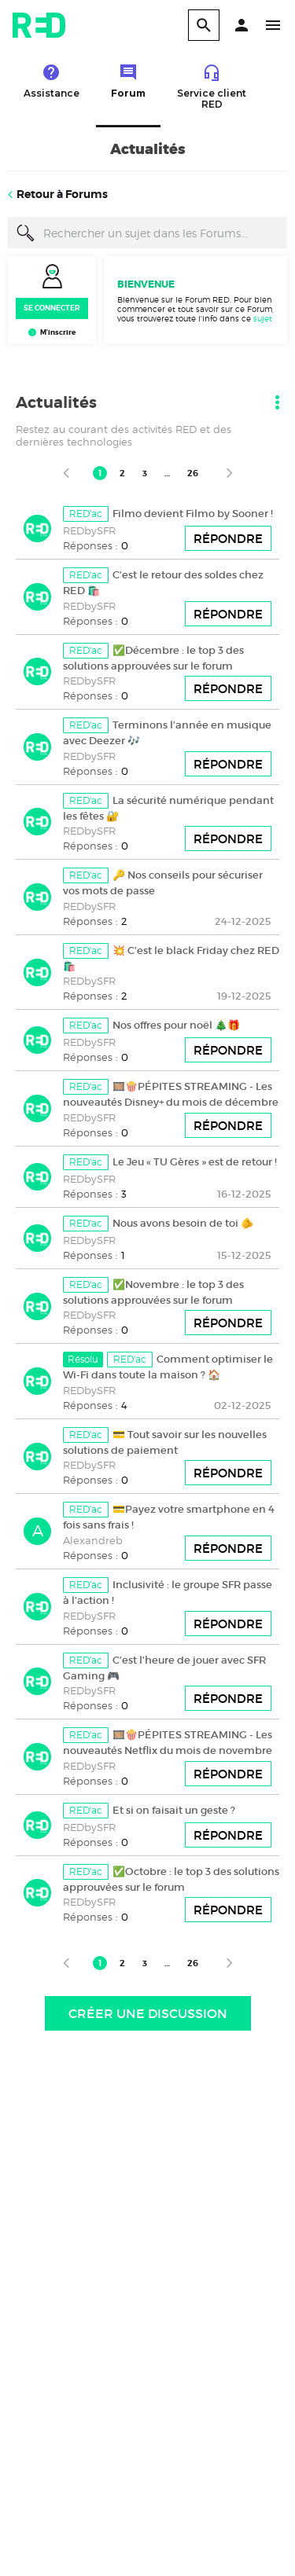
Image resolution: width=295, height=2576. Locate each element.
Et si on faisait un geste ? (173, 1810)
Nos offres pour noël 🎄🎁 (176, 1025)
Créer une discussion (147, 2013)
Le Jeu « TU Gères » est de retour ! (194, 1162)
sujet (262, 318)
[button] (241, 25)
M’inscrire (58, 332)
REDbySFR (89, 530)
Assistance (51, 81)
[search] (203, 25)
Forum (128, 81)
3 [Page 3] (144, 473)
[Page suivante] (230, 473)
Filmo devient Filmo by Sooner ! (192, 513)
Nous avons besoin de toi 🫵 (182, 1223)
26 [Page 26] (192, 473)
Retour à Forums (62, 194)
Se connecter (52, 308)
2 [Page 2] (122, 473)
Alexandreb (93, 1540)
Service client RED (211, 86)
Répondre (228, 538)
